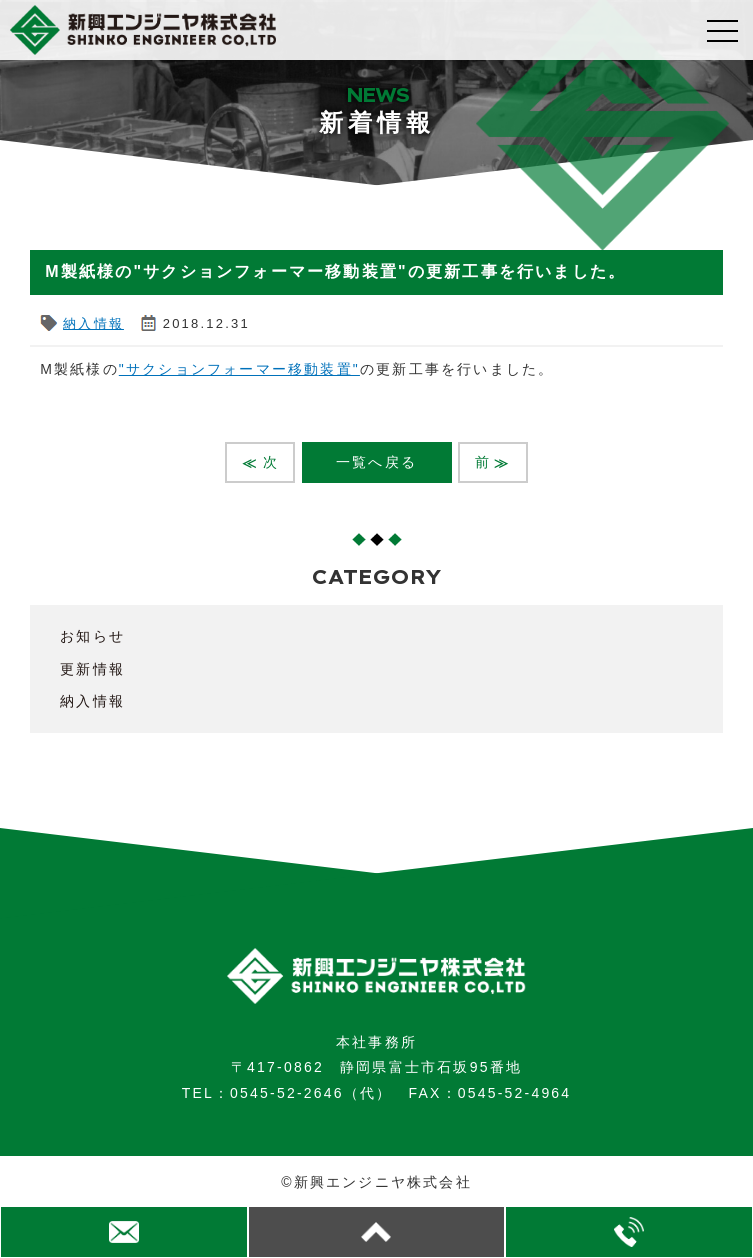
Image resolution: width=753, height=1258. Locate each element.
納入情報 (93, 323)
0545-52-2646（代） (311, 1093)
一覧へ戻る (376, 462)
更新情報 (92, 669)
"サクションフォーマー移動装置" (239, 369)
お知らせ (92, 636)
